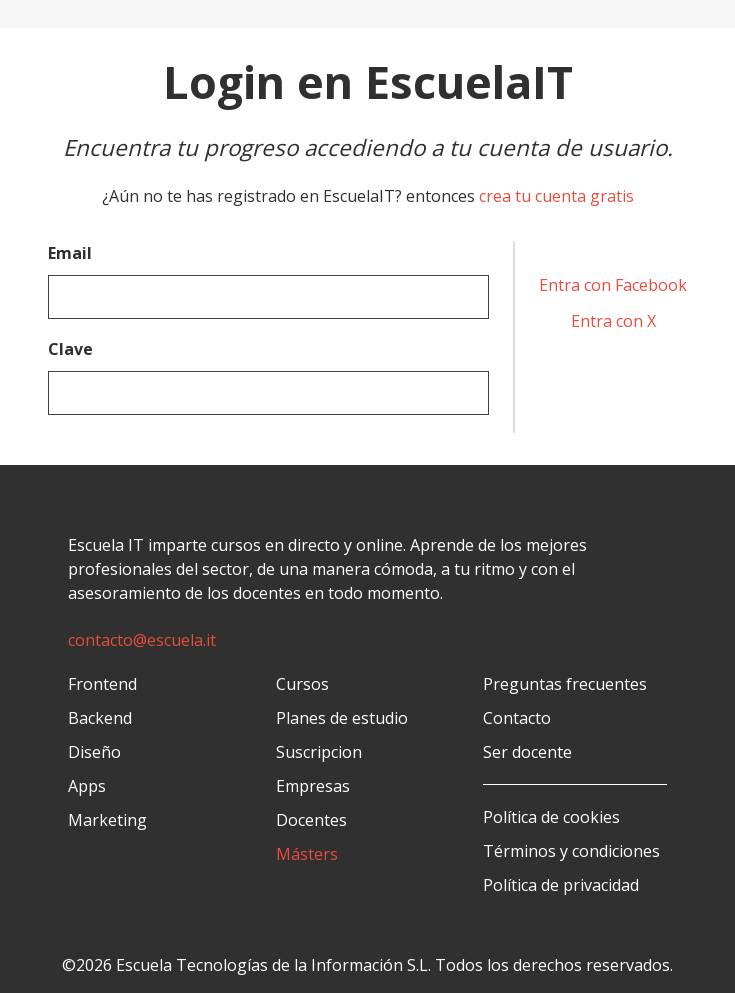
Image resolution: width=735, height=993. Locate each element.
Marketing (107, 820)
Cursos (302, 684)
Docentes (311, 820)
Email (70, 253)
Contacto (517, 718)
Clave (70, 349)
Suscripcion (319, 752)
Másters (307, 854)
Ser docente (527, 752)
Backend (100, 718)
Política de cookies (551, 817)
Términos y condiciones (571, 851)
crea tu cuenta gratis (556, 196)
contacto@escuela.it (142, 640)
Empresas (313, 786)
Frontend (102, 684)
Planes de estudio (342, 718)
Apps (87, 786)
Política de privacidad (561, 885)
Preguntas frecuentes (565, 684)
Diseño (94, 752)
